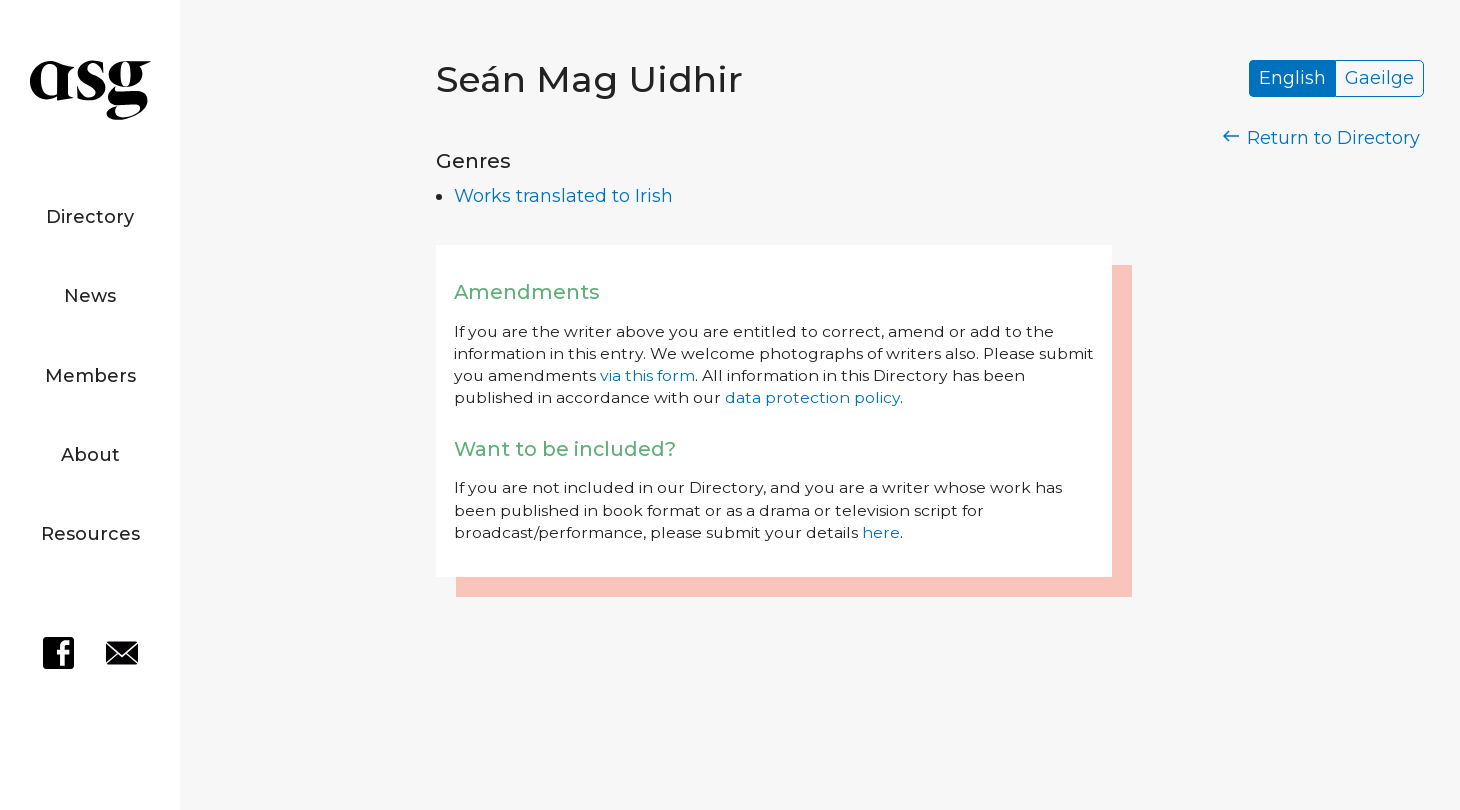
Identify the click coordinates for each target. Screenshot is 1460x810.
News (90, 296)
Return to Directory (1322, 138)
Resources (90, 534)
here (881, 532)
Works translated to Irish (563, 196)
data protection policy (812, 397)
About (90, 455)
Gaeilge (1379, 79)
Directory (90, 217)
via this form (647, 375)
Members (90, 376)
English (1292, 79)
